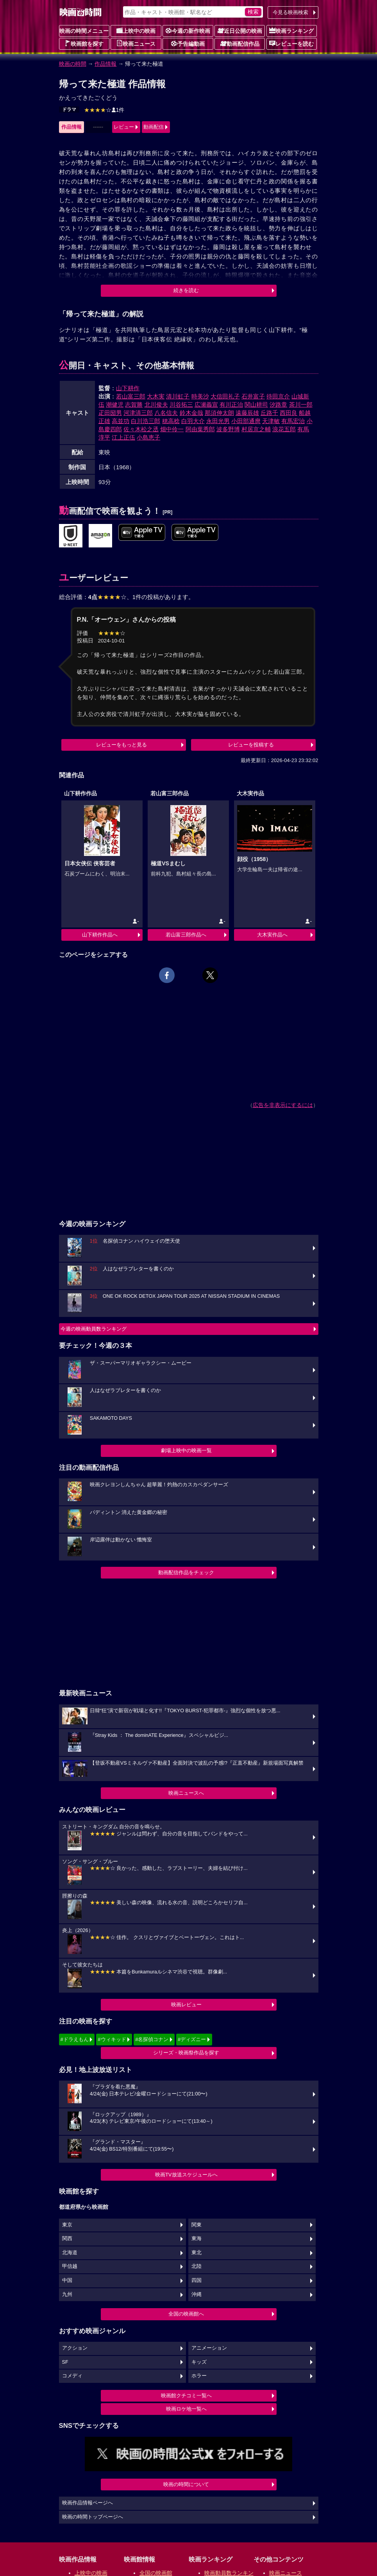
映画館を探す (84, 43)
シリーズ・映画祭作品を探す (186, 2053)
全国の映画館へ (186, 2314)
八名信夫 (166, 412)
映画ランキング (291, 30)
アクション (75, 2348)
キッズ (199, 2362)
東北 (196, 2252)
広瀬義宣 (206, 404)
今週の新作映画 (188, 30)
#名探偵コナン (151, 2039)
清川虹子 (177, 396)
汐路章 (278, 404)
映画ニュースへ (186, 1793)
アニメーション (209, 2348)
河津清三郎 (138, 412)
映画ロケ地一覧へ (186, 2409)
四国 (196, 2280)
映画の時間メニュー (84, 31)
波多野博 (228, 429)
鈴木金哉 (191, 412)
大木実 (155, 396)
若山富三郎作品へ (186, 935)
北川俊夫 (156, 404)
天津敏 (271, 421)
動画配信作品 (239, 43)
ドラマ (69, 109)
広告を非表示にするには (283, 1105)
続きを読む (186, 290)
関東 (196, 2225)
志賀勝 (134, 404)
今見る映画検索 (290, 12)
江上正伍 (123, 437)
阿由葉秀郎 (200, 429)
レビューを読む (291, 43)
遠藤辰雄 (247, 412)
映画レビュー (186, 2004)
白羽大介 (193, 421)
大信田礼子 (225, 396)
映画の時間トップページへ (92, 2517)
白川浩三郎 (145, 421)
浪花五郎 (284, 429)
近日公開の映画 (240, 30)
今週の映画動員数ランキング (94, 1329)
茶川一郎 (301, 404)
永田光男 (218, 421)
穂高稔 (171, 421)
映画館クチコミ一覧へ (186, 2395)
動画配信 (153, 127)
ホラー (199, 2376)
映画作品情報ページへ (87, 2503)
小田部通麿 (246, 421)
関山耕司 (256, 404)
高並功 (120, 421)
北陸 (196, 2266)
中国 (67, 2280)
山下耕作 (127, 388)
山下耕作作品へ (100, 935)
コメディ (72, 2376)
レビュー (124, 127)
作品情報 (105, 64)
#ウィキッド (112, 2039)
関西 (67, 2238)
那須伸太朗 (219, 412)
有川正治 (231, 404)
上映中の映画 (135, 30)
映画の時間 (72, 64)
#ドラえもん (75, 2039)
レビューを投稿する (251, 745)
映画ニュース (135, 43)
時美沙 (200, 396)
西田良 (288, 412)
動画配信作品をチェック (186, 1572)
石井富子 (253, 396)
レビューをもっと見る (121, 745)
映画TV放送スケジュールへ (186, 2175)
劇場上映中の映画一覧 (186, 1450)
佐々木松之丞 (141, 429)
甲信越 (69, 2266)
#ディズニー (192, 2039)
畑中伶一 (172, 429)
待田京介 (278, 396)
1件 (104, 110)
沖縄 (196, 2294)
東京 (67, 2225)
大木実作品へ (272, 935)
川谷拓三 (181, 404)
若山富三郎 (130, 396)
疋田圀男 (110, 412)
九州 (67, 2294)
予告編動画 (188, 43)
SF (65, 2362)
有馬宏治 (293, 421)
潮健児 (114, 404)
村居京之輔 (256, 429)
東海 (196, 2238)
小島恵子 (148, 437)
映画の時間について (186, 2484)
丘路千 (269, 412)
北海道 (69, 2252)
